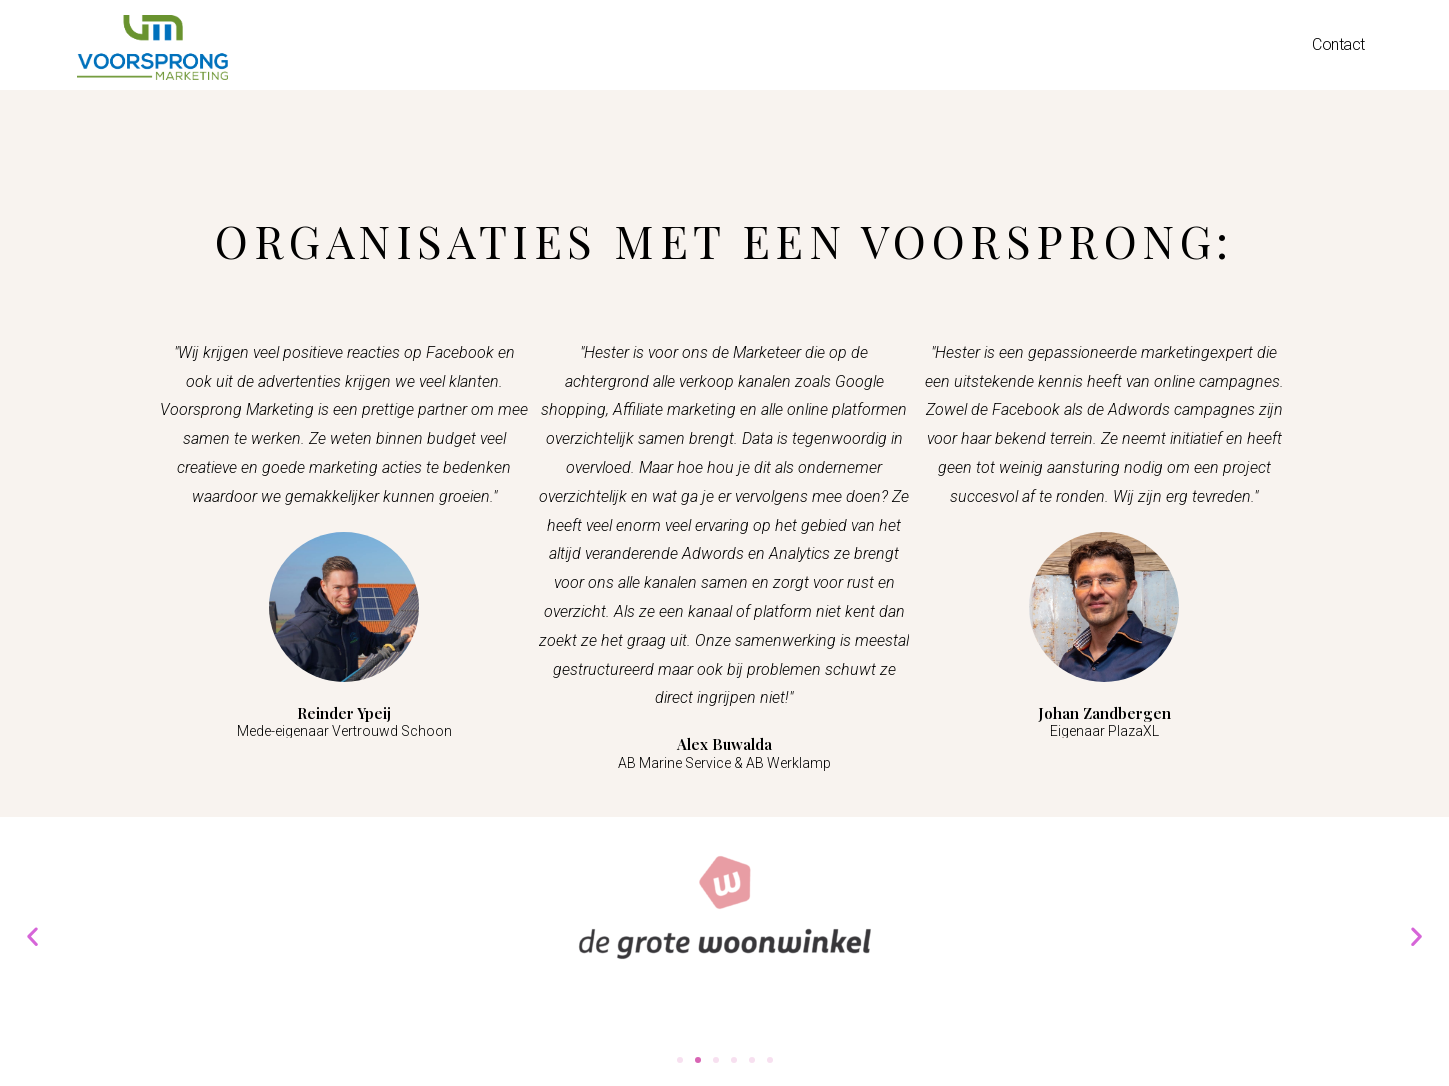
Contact (1338, 44)
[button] (680, 1060)
